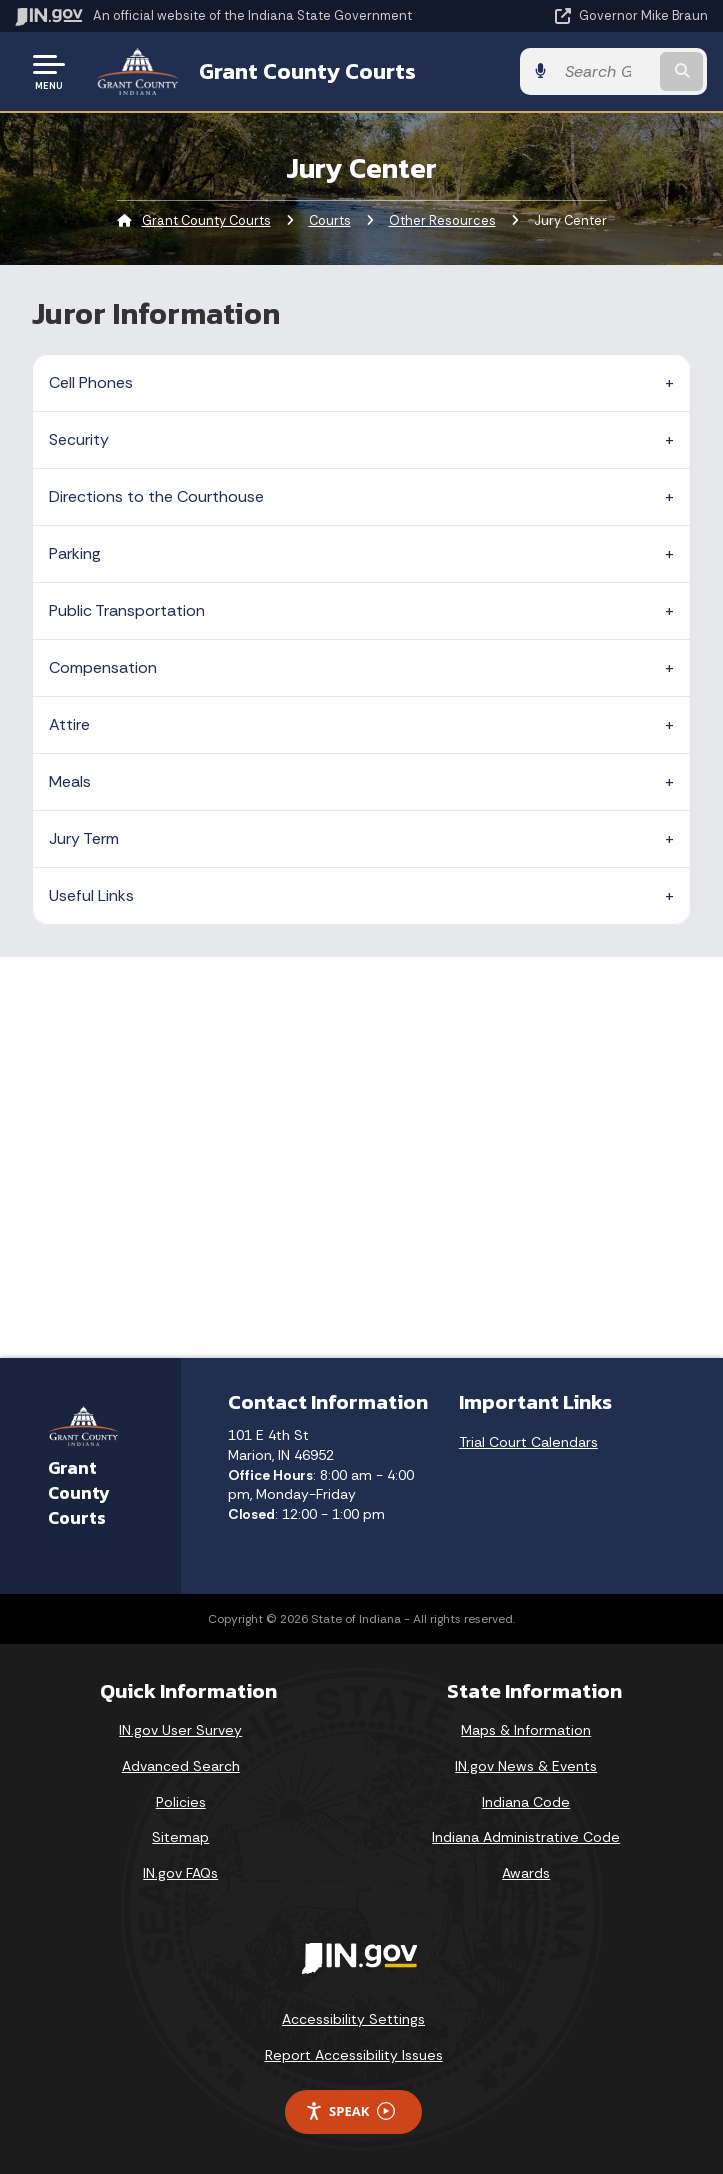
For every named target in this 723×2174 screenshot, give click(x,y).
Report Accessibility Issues (354, 2055)
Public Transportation (127, 610)
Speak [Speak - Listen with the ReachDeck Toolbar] (350, 2111)
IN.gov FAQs (180, 1873)
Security (79, 439)
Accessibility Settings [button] (353, 2019)
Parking (75, 553)
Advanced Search (181, 1766)
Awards (526, 1873)
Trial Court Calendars (528, 1442)
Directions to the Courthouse (156, 496)
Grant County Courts (307, 71)
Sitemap (180, 1837)
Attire (69, 724)
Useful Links (91, 895)
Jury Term (84, 838)
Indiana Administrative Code (526, 1837)
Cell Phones (91, 382)
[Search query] (608, 71)
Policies (181, 1802)
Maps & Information (526, 1730)
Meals (70, 781)
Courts (330, 220)
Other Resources (442, 220)
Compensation (103, 667)
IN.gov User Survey (180, 1730)
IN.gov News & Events (526, 1766)
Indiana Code (526, 1802)
